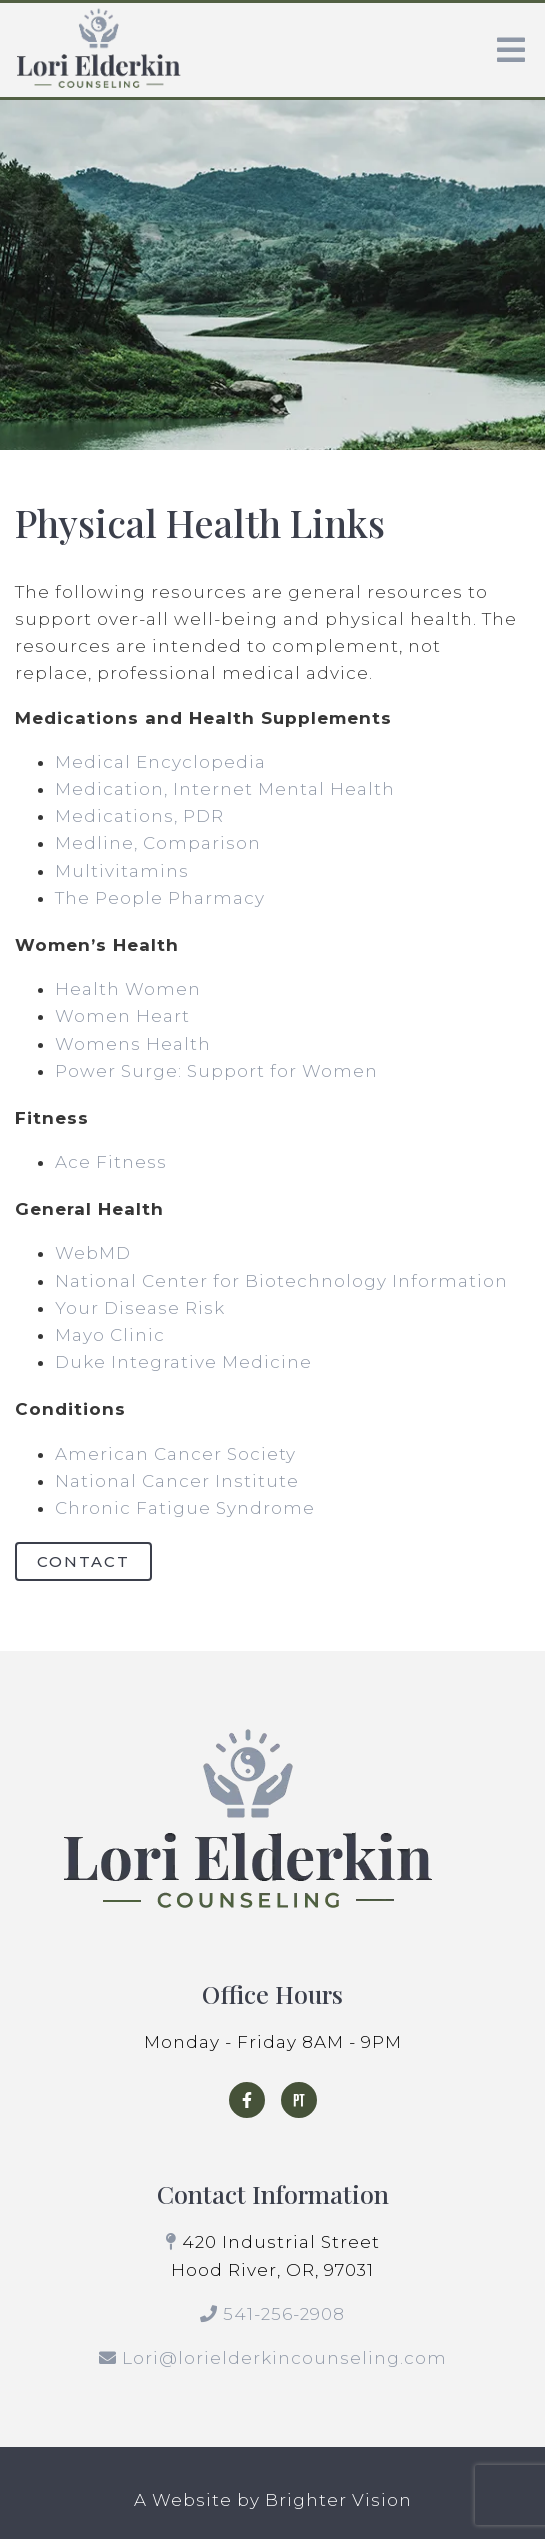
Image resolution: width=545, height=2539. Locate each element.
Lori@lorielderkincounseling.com (284, 2358)
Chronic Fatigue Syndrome (185, 1508)
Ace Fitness (111, 1162)
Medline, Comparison (158, 843)
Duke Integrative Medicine (183, 1362)
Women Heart (122, 1016)
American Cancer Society (175, 1454)
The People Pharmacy (160, 898)
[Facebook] (247, 2100)
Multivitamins (122, 871)
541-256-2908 (284, 2314)
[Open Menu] (511, 50)
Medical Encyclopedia (160, 762)
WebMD (93, 1253)
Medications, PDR (139, 816)
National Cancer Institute (177, 1481)
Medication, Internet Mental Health (225, 789)
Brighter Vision (338, 2500)
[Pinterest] (299, 2100)
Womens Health (133, 1044)
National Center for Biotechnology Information (281, 1281)
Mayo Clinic (110, 1335)
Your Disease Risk (140, 1308)
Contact (83, 1561)
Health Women (128, 989)
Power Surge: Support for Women (216, 1071)
